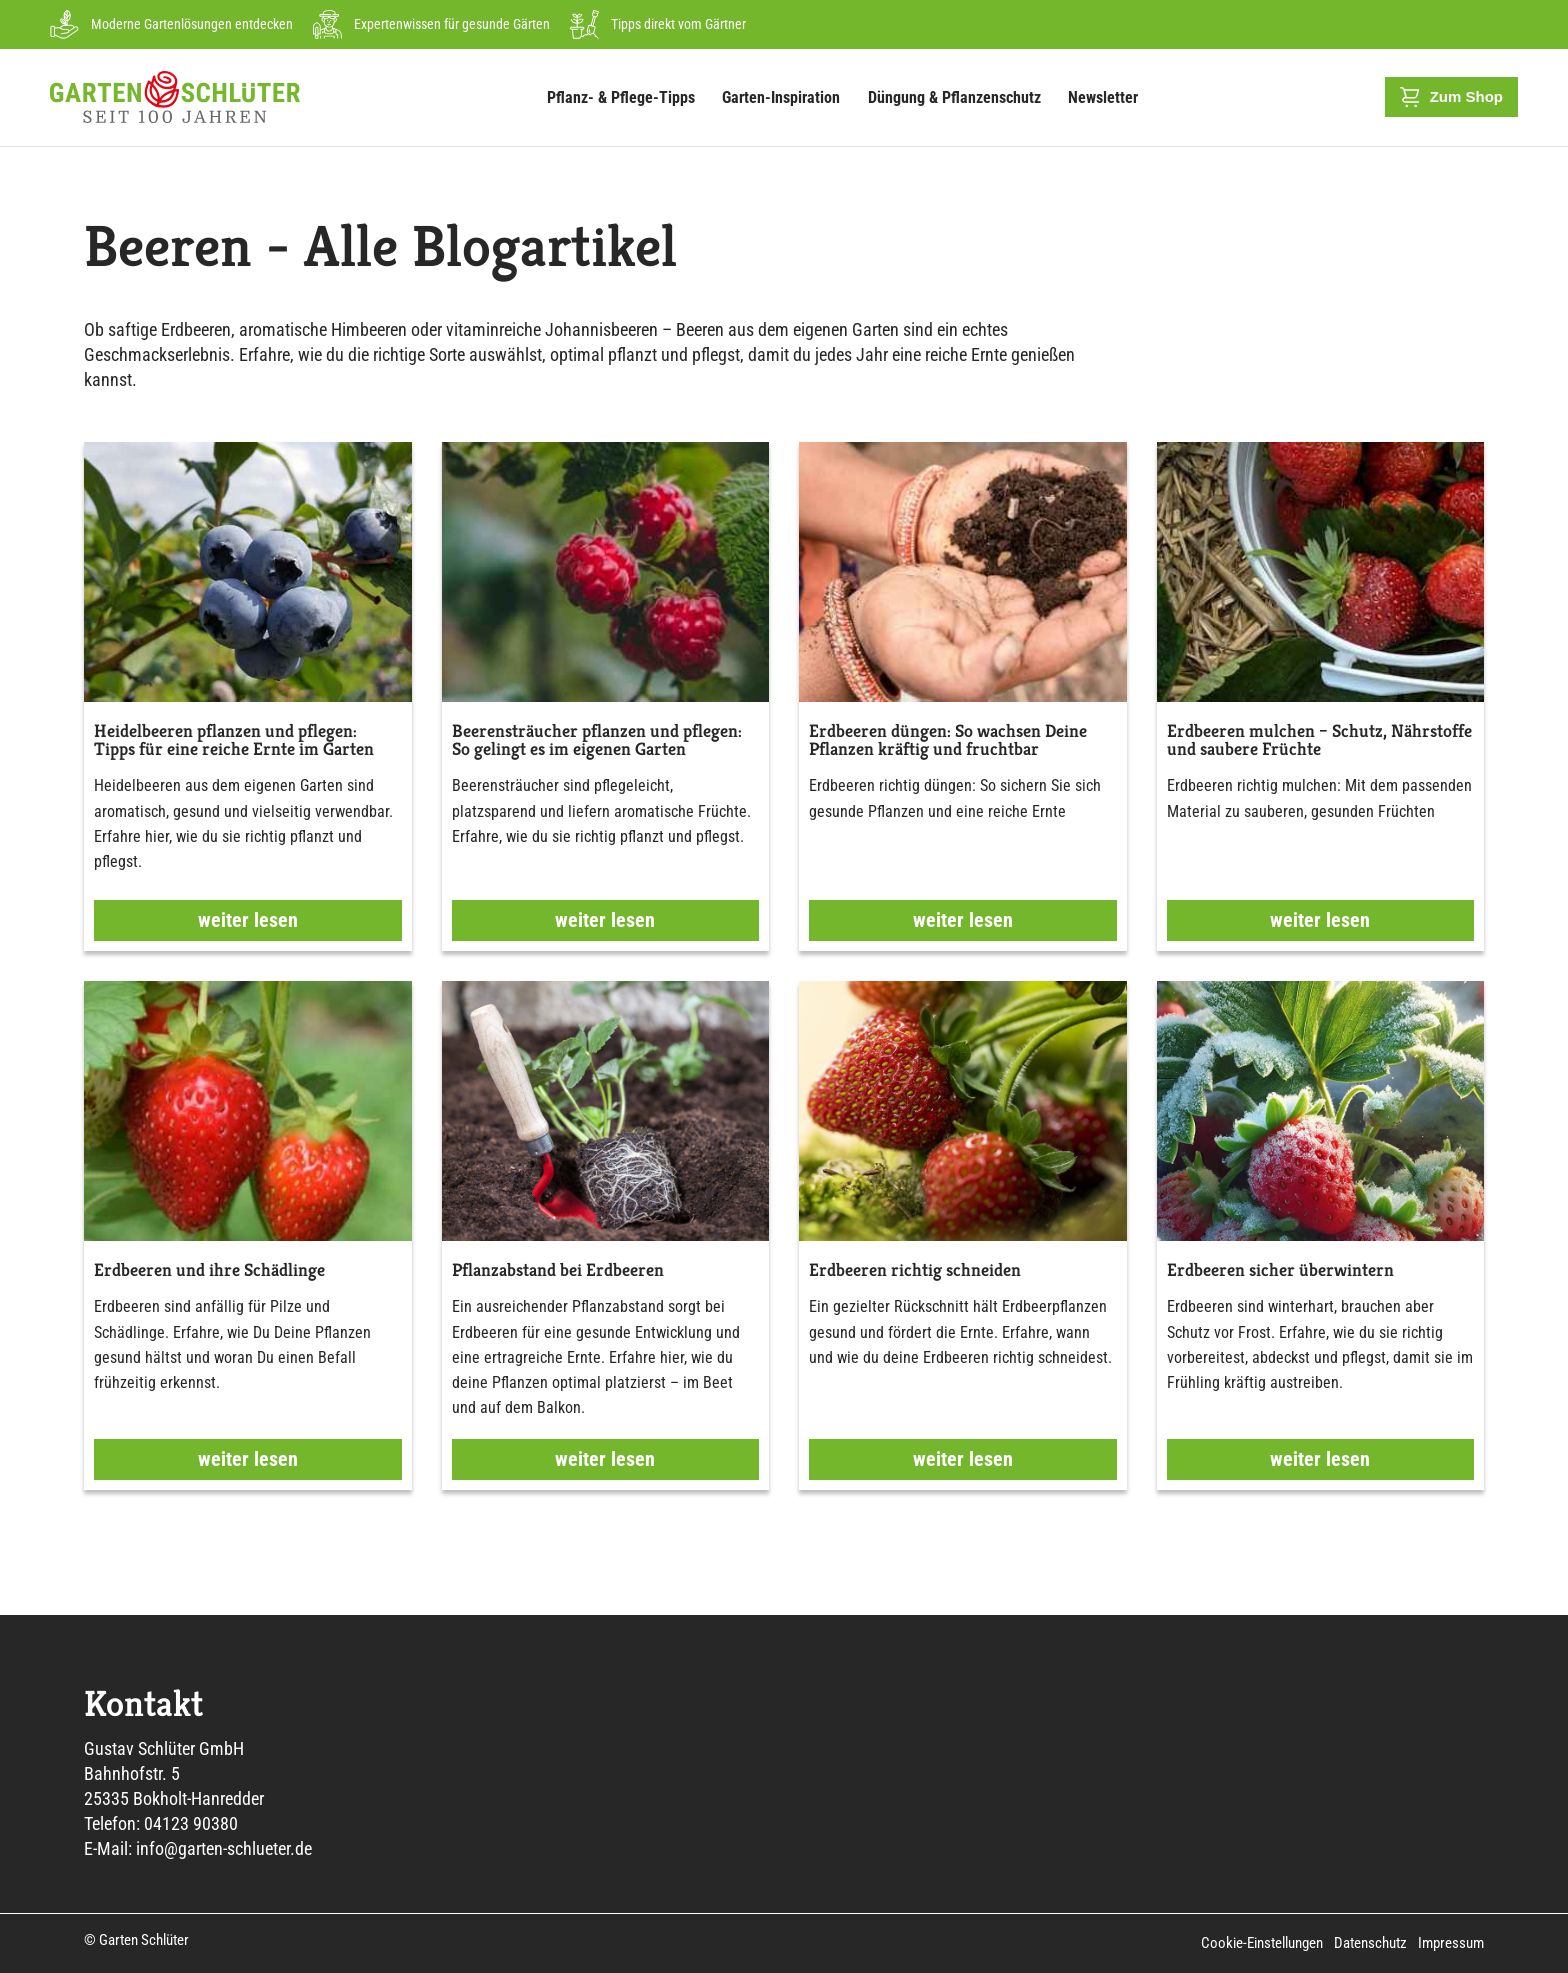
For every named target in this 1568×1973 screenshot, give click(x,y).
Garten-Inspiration (786, 97)
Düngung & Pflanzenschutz (959, 97)
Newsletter (1103, 97)
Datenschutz (1371, 1943)
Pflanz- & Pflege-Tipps (626, 97)
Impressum (1451, 1943)
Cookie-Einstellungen (1264, 1943)
